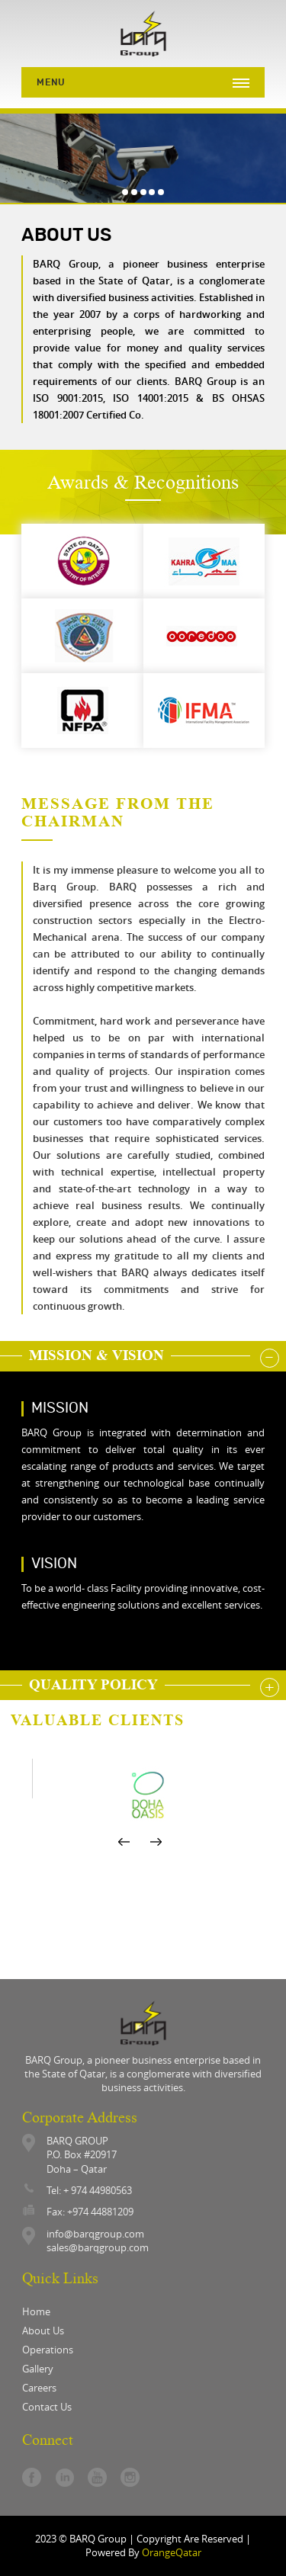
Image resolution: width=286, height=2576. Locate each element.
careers (39, 2388)
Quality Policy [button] (97, 1684)
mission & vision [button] (100, 1355)
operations (47, 2349)
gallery (37, 2369)
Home (36, 2311)
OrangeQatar (171, 2552)
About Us (43, 2330)
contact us (47, 2407)
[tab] (143, 1356)
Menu (51, 82)
